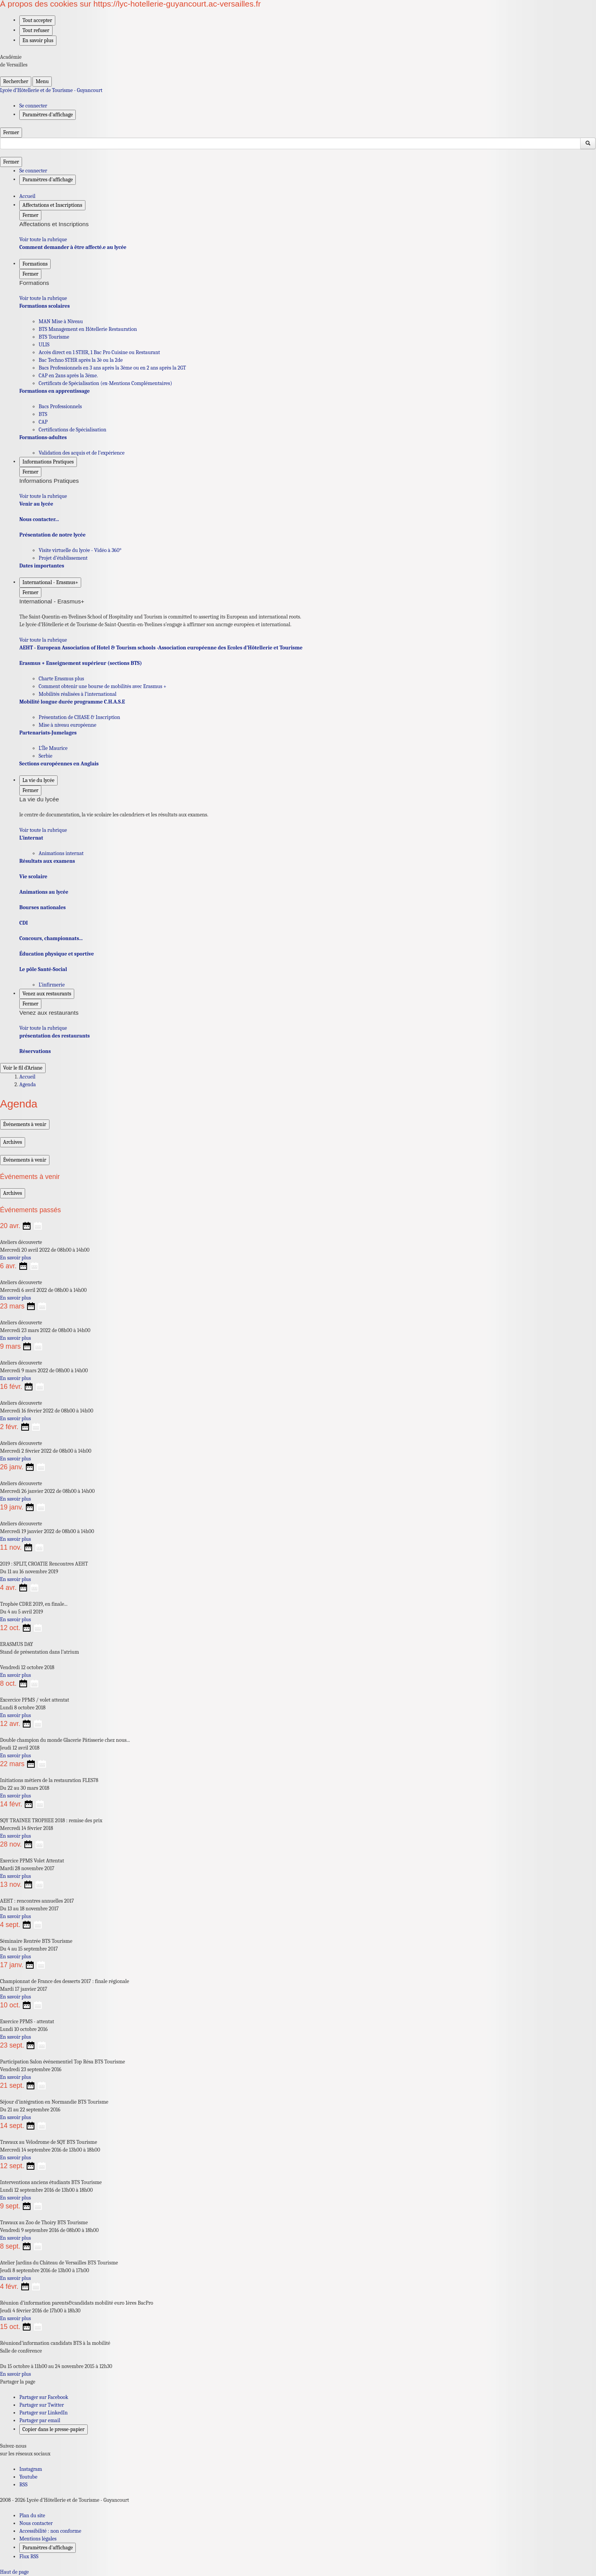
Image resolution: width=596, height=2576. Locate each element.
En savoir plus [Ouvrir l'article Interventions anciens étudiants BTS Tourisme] (15, 2197)
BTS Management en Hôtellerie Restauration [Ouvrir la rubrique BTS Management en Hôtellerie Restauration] (88, 329)
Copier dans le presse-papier (53, 2429)
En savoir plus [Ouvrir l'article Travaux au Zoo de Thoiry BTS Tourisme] (15, 2238)
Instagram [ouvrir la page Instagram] (30, 2469)
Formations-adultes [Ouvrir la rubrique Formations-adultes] (43, 437)
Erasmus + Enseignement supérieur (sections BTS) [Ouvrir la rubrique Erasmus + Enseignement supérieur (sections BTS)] (80, 663)
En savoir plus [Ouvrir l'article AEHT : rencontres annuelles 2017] (15, 1916)
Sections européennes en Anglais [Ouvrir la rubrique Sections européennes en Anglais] (59, 763)
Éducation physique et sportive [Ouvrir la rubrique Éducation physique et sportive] (56, 954)
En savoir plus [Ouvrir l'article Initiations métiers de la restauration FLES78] (15, 1795)
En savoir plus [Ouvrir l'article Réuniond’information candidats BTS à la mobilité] (15, 2374)
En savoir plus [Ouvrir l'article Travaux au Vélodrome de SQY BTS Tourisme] (15, 2157)
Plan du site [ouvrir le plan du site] (32, 2515)
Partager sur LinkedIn (43, 2412)
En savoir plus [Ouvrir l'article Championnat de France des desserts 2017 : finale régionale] (15, 1996)
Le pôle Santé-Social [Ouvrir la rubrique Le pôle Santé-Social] (43, 969)
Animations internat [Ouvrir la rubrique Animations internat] (61, 853)
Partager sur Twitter (41, 2405)
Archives (12, 1142)
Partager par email (39, 2420)
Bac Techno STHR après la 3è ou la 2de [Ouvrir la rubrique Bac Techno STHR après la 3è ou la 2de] (81, 360)
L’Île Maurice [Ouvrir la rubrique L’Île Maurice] (53, 748)
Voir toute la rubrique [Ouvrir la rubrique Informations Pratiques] (43, 496)
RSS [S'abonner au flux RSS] (23, 2484)
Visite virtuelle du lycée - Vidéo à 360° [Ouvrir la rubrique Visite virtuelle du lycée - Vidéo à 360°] (80, 550)
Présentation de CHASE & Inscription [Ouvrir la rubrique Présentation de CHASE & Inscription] (79, 717)
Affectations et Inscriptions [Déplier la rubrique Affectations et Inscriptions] (52, 205)
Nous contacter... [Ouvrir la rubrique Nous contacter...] (39, 519)
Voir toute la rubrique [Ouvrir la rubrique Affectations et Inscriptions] (43, 239)
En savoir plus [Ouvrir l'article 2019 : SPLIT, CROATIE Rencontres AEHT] (15, 1579)
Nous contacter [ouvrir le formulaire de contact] (36, 2523)
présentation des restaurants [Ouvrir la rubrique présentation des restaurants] (54, 1035)
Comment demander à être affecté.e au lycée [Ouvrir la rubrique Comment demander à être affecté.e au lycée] (72, 247)
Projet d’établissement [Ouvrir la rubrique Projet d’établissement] (63, 558)
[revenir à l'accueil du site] (298, 90)
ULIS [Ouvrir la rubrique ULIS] (44, 344)
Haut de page (14, 2572)
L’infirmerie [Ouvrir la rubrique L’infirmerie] (52, 984)
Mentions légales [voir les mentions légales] (37, 2538)
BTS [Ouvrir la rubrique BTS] (43, 414)
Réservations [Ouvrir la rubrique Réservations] (35, 1051)
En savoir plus (37, 40)
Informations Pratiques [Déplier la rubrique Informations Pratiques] (48, 461)
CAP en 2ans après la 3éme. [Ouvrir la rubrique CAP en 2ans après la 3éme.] (68, 375)
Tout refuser (35, 30)
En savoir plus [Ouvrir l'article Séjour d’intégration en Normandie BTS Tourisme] (15, 2117)
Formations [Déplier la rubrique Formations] (35, 264)
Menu (42, 81)
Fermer (11, 132)
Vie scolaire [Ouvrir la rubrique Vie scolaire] (33, 876)
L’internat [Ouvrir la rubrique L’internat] (31, 838)
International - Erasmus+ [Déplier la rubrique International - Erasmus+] (50, 582)
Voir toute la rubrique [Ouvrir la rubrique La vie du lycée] (43, 830)
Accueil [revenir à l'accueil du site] (27, 196)
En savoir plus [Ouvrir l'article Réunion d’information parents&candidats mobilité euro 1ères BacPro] (15, 2318)
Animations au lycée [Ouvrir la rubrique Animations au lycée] (43, 892)
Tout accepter (37, 20)
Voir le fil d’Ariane (23, 1068)
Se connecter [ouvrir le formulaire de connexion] (33, 105)
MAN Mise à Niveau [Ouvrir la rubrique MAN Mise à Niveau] (61, 321)
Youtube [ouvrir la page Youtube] (28, 2477)
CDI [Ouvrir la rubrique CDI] (23, 923)
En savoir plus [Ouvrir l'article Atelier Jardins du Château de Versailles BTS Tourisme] (15, 2278)
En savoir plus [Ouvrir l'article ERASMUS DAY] (15, 1675)
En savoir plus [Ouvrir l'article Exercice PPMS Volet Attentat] (15, 1876)
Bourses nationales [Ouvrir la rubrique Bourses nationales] (42, 907)
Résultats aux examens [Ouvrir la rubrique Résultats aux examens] (47, 861)
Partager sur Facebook (43, 2397)
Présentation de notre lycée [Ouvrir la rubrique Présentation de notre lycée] (52, 535)
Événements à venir (24, 1124)
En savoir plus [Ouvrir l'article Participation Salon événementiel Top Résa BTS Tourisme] (15, 2077)
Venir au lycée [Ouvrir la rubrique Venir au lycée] (36, 504)
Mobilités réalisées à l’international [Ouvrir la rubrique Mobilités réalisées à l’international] (77, 694)
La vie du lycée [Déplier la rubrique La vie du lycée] (38, 780)
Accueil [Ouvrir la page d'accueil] (27, 1076)
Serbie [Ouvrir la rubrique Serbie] (45, 756)
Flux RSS (28, 2556)
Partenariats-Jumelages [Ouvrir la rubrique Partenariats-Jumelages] (48, 732)
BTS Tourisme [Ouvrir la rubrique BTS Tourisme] (54, 337)
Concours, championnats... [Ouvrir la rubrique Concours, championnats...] (51, 938)
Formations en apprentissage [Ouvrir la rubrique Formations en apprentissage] (54, 391)
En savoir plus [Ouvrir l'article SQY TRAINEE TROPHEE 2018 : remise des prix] (15, 1836)
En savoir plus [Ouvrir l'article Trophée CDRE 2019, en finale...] (15, 1619)
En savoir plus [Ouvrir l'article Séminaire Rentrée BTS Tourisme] (15, 1956)
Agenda (27, 1084)
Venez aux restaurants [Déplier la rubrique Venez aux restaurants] (46, 993)
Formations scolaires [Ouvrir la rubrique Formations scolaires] (44, 306)
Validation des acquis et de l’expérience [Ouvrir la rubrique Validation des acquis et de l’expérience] (81, 453)
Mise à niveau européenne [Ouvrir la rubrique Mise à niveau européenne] (67, 725)
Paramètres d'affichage (47, 2547)
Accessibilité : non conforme (50, 2531)
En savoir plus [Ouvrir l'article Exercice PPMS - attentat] (15, 2037)
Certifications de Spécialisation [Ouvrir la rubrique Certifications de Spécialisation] (72, 429)
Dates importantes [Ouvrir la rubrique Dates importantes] (41, 565)
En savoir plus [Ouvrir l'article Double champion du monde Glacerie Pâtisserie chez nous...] (15, 1755)
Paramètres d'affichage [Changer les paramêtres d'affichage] (47, 114)
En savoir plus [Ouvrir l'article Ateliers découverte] (15, 1257)
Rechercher (15, 81)
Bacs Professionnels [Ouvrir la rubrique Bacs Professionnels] (60, 406)
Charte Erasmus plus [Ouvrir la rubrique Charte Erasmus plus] (61, 678)
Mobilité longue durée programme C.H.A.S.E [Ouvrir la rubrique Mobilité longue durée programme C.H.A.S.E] (72, 702)
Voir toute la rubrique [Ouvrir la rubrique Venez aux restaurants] (43, 1028)
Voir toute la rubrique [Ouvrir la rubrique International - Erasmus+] (43, 640)
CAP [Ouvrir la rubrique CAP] (43, 422)
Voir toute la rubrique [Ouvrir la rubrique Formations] (43, 298)
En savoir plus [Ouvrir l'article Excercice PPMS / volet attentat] (15, 1715)
